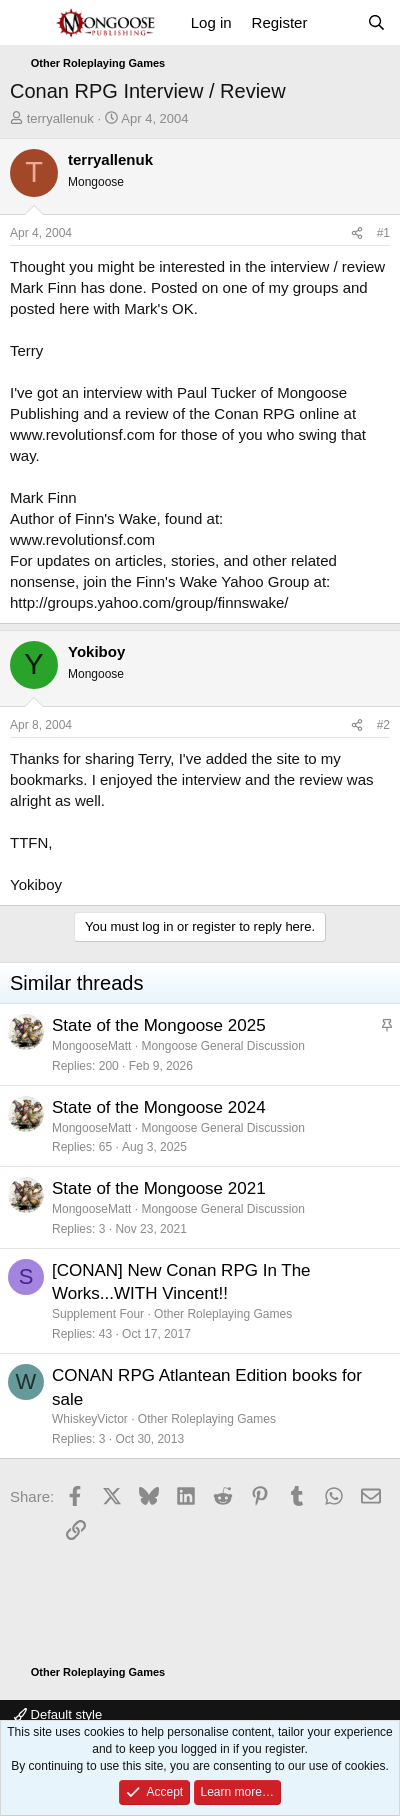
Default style (58, 1714)
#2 (383, 725)
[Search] (376, 22)
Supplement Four (98, 1314)
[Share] (357, 233)
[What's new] (336, 22)
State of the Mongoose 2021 (159, 1188)
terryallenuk (60, 118)
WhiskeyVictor (90, 1419)
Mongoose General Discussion (222, 1046)
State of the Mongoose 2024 (159, 1107)
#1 (383, 233)
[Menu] (27, 23)
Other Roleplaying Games (223, 1314)
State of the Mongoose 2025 (159, 1025)
